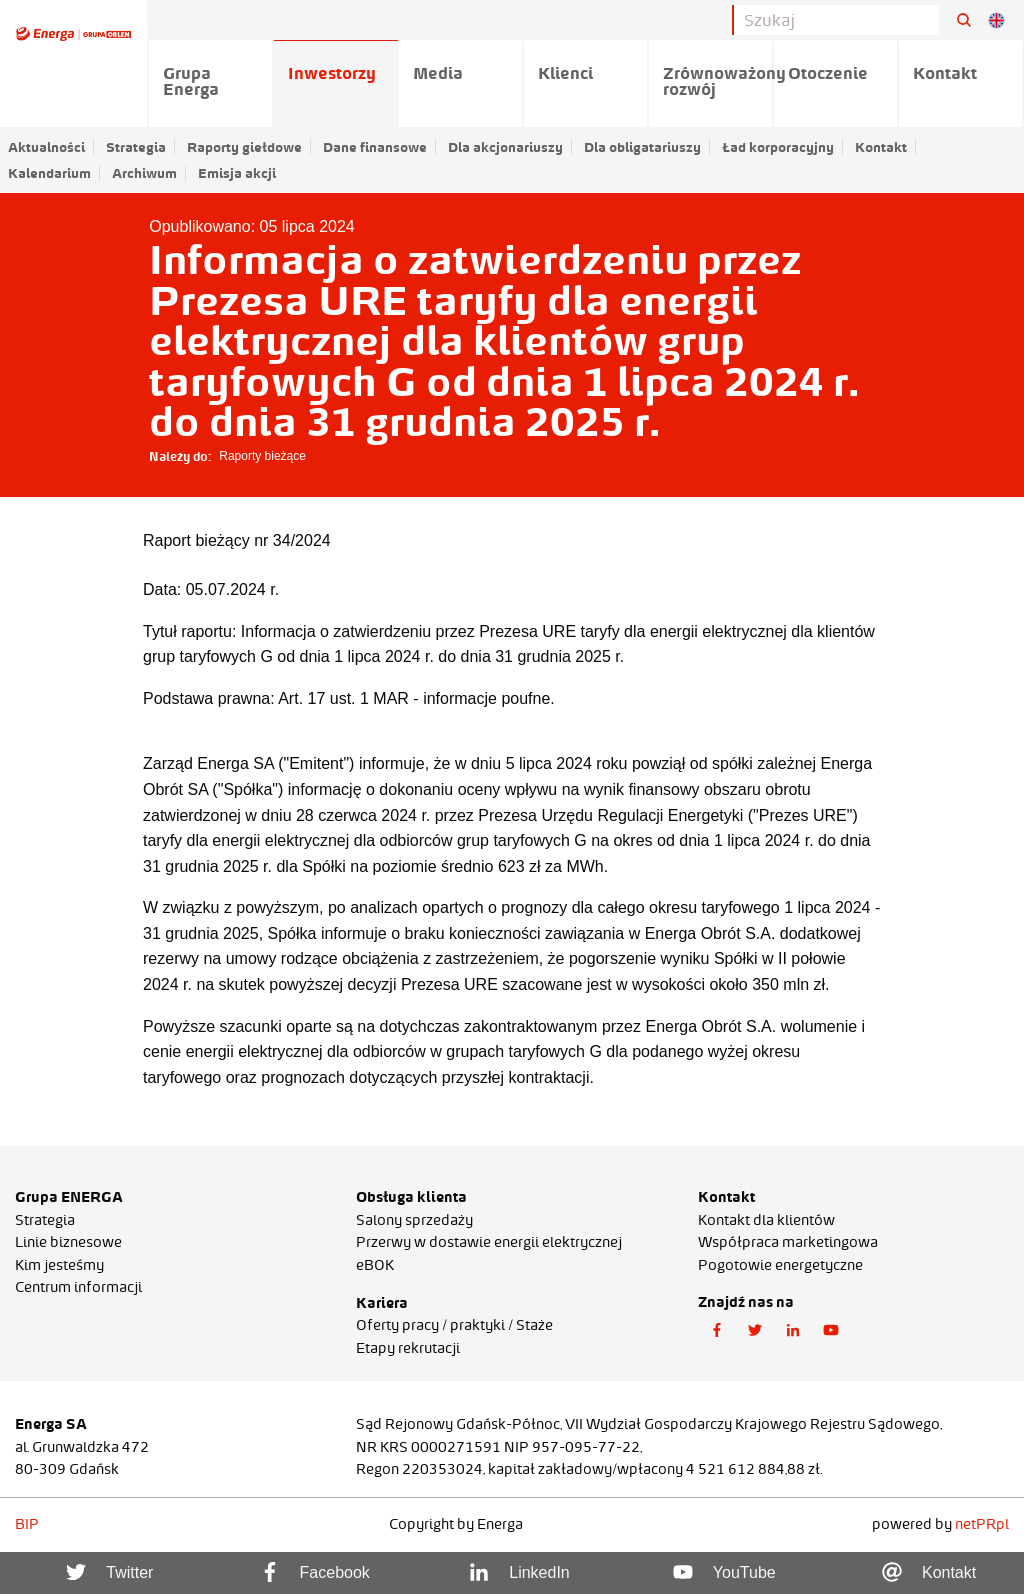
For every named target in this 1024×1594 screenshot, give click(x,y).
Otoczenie (828, 73)
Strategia (136, 147)
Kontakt (881, 147)
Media (438, 73)
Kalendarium (49, 173)
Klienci (565, 73)
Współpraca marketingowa (788, 1242)
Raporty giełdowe (244, 147)
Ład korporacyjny (778, 147)
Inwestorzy (332, 73)
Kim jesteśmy (59, 1265)
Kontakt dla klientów (766, 1220)
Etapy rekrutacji (408, 1348)
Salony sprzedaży (414, 1220)
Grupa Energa (191, 81)
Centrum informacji (78, 1287)
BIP (27, 1524)
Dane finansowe (375, 147)
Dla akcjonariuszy (505, 147)
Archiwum (144, 173)
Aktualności (46, 147)
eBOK (375, 1265)
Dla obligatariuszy (642, 147)
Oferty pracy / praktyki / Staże (454, 1325)
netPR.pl (982, 1524)
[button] (717, 1331)
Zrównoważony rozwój (718, 81)
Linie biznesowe (68, 1242)
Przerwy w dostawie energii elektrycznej (489, 1242)
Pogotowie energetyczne (780, 1265)
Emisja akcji (237, 173)
